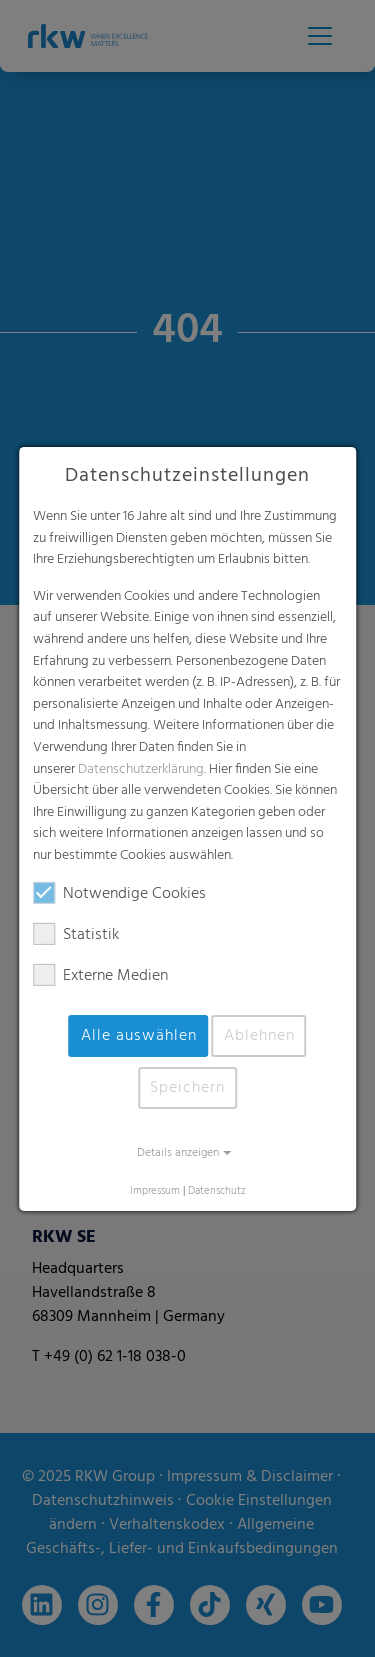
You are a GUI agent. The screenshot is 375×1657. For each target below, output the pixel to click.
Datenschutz (217, 1191)
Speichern (187, 1088)
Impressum (155, 1191)
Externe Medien (100, 976)
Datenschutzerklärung (141, 768)
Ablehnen (259, 1036)
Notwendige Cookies (119, 894)
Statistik (76, 935)
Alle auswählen (139, 1036)
